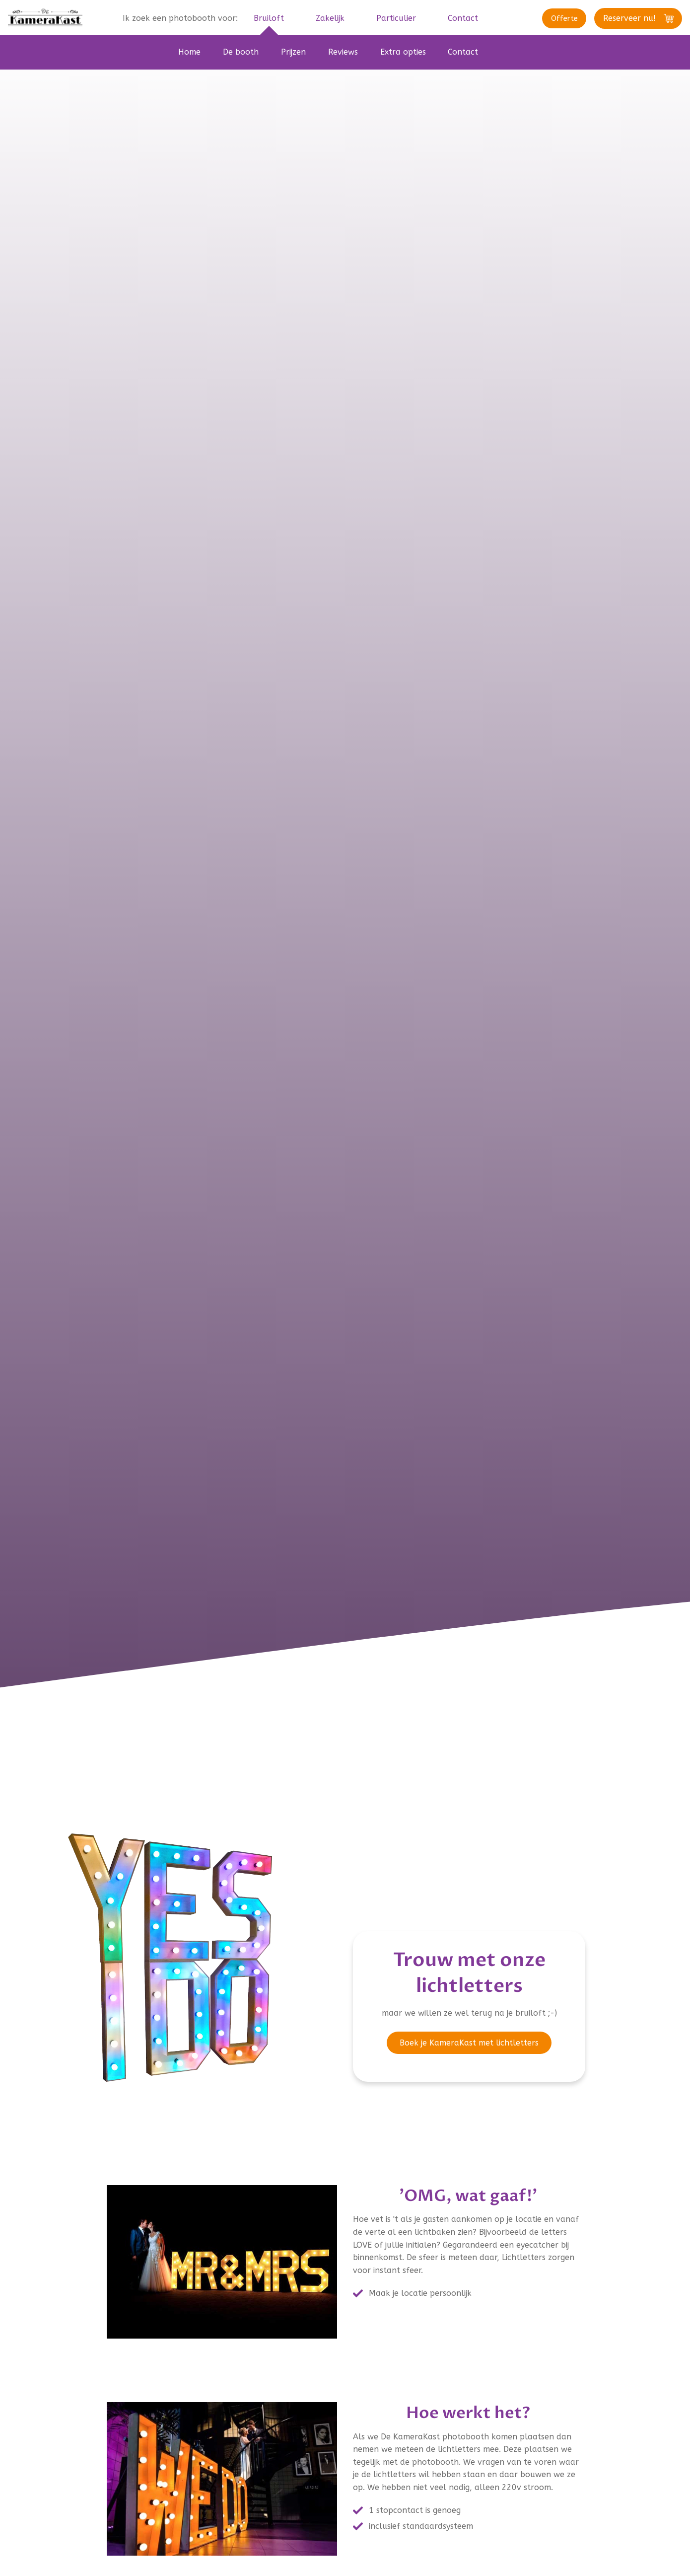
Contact (463, 52)
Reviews (343, 52)
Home (189, 52)
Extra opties (403, 52)
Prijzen (293, 52)
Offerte (551, 19)
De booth (241, 52)
